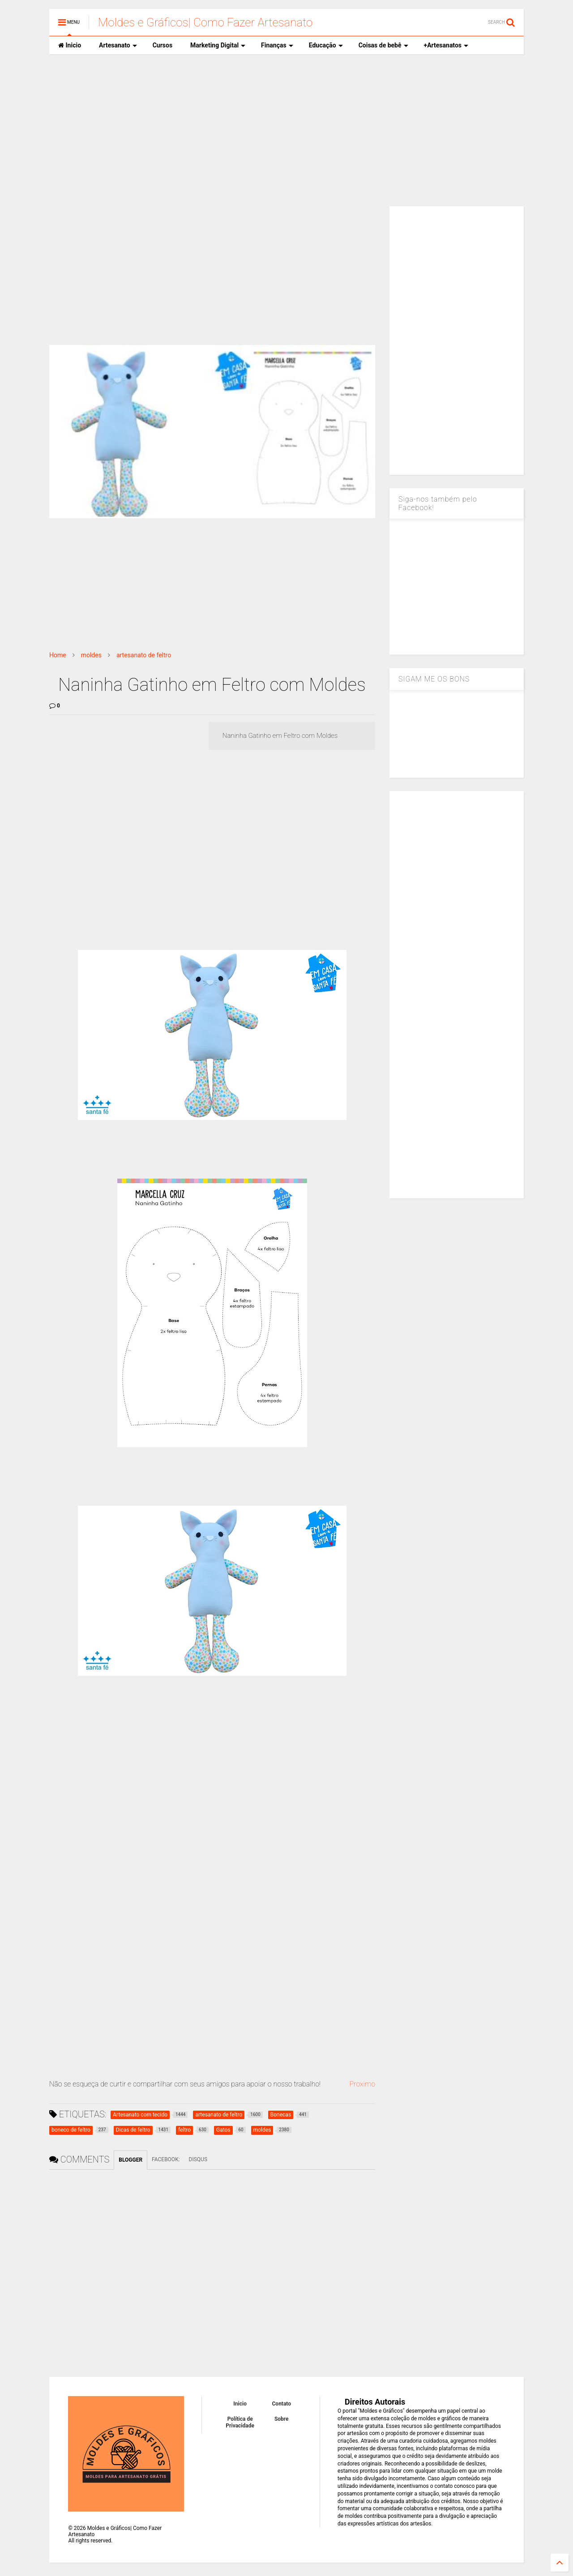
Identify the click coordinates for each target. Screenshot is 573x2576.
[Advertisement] (286, 130)
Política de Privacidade (240, 2422)
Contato (281, 2404)
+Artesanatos (446, 45)
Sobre (281, 2419)
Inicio (69, 45)
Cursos (162, 45)
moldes (91, 655)
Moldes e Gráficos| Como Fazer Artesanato (205, 22)
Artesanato (118, 45)
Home (57, 655)
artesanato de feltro (143, 655)
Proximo (362, 2084)
